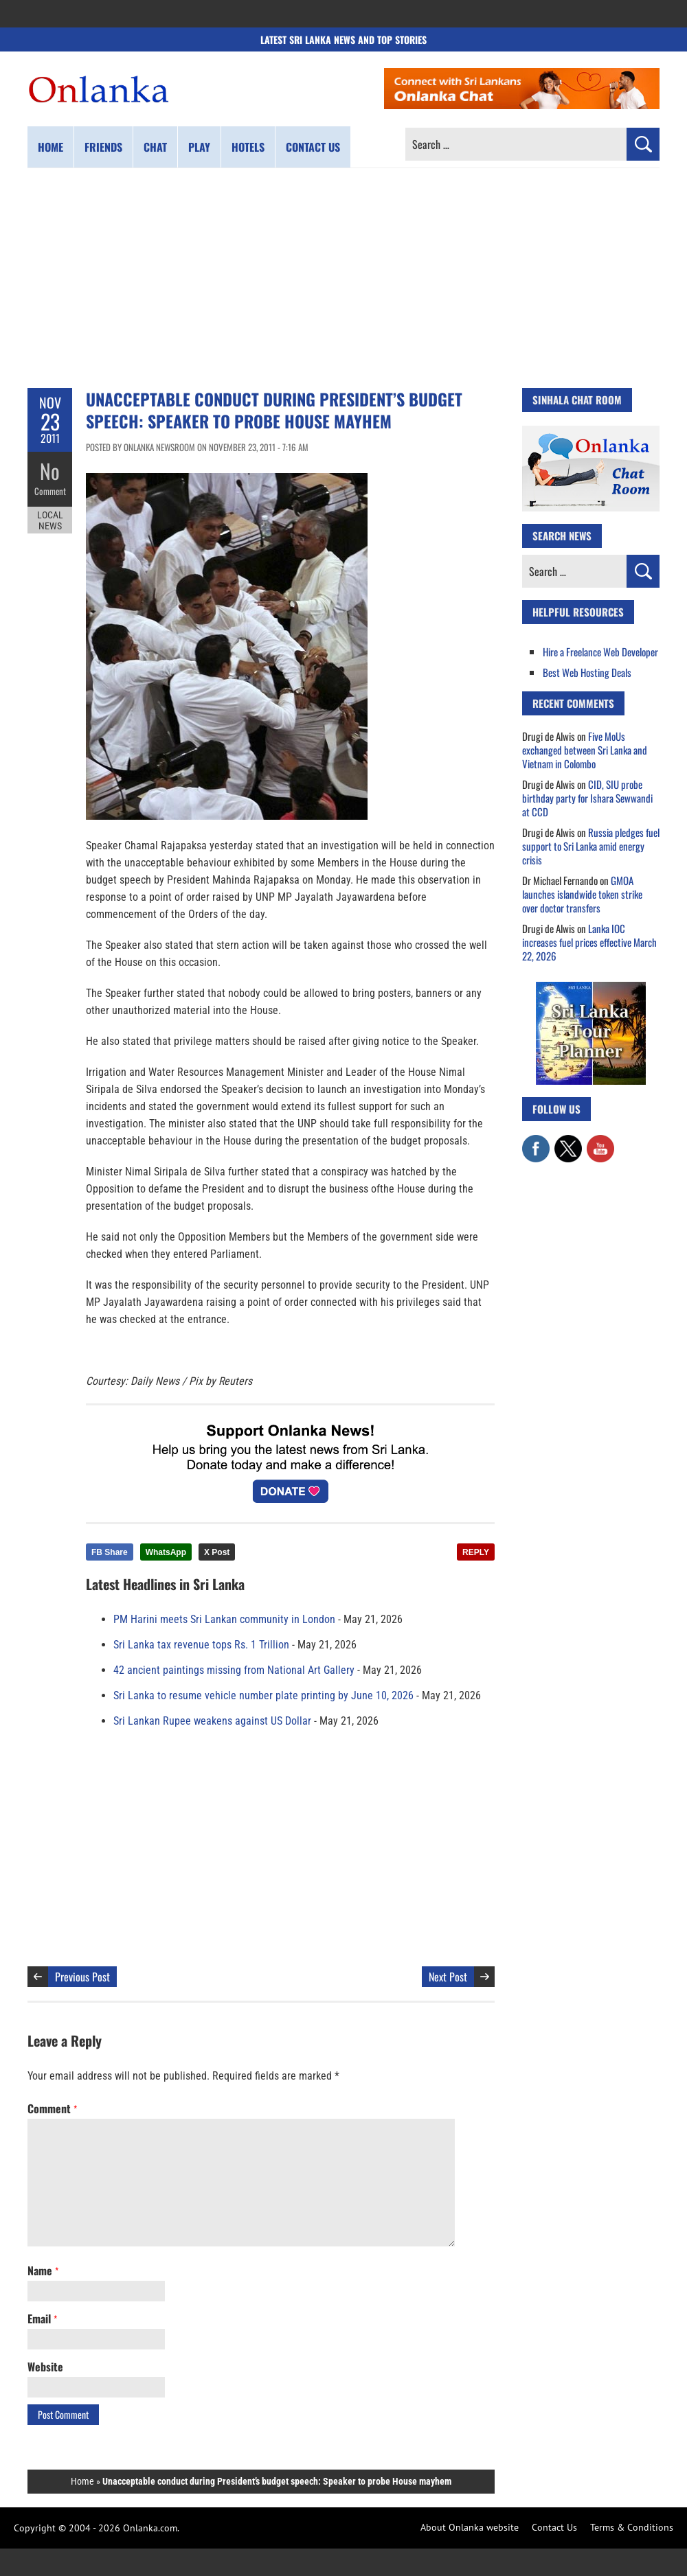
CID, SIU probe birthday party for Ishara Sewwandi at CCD (587, 798)
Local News (50, 520)
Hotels (248, 147)
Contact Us (554, 2527)
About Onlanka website (469, 2527)
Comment (50, 491)
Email (42, 2318)
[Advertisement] (343, 278)
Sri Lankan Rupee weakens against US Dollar (212, 1720)
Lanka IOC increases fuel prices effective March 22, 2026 (589, 942)
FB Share (109, 1552)
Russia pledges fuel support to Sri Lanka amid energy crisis (591, 846)
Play (199, 147)
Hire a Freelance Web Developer (600, 651)
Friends (103, 147)
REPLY (475, 1552)
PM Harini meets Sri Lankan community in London (224, 1619)
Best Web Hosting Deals (587, 672)
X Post (216, 1552)
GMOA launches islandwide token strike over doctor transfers (582, 894)
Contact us (313, 147)
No (50, 471)
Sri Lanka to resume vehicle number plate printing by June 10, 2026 (263, 1695)
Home (50, 147)
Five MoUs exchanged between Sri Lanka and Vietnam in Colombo (584, 749)
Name (42, 2270)
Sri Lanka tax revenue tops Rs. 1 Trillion (201, 1644)
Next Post (448, 1976)
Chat (155, 147)
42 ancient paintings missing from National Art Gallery (233, 1670)
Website (45, 2366)
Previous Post (82, 1976)
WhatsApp (166, 1552)
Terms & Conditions (631, 2527)
